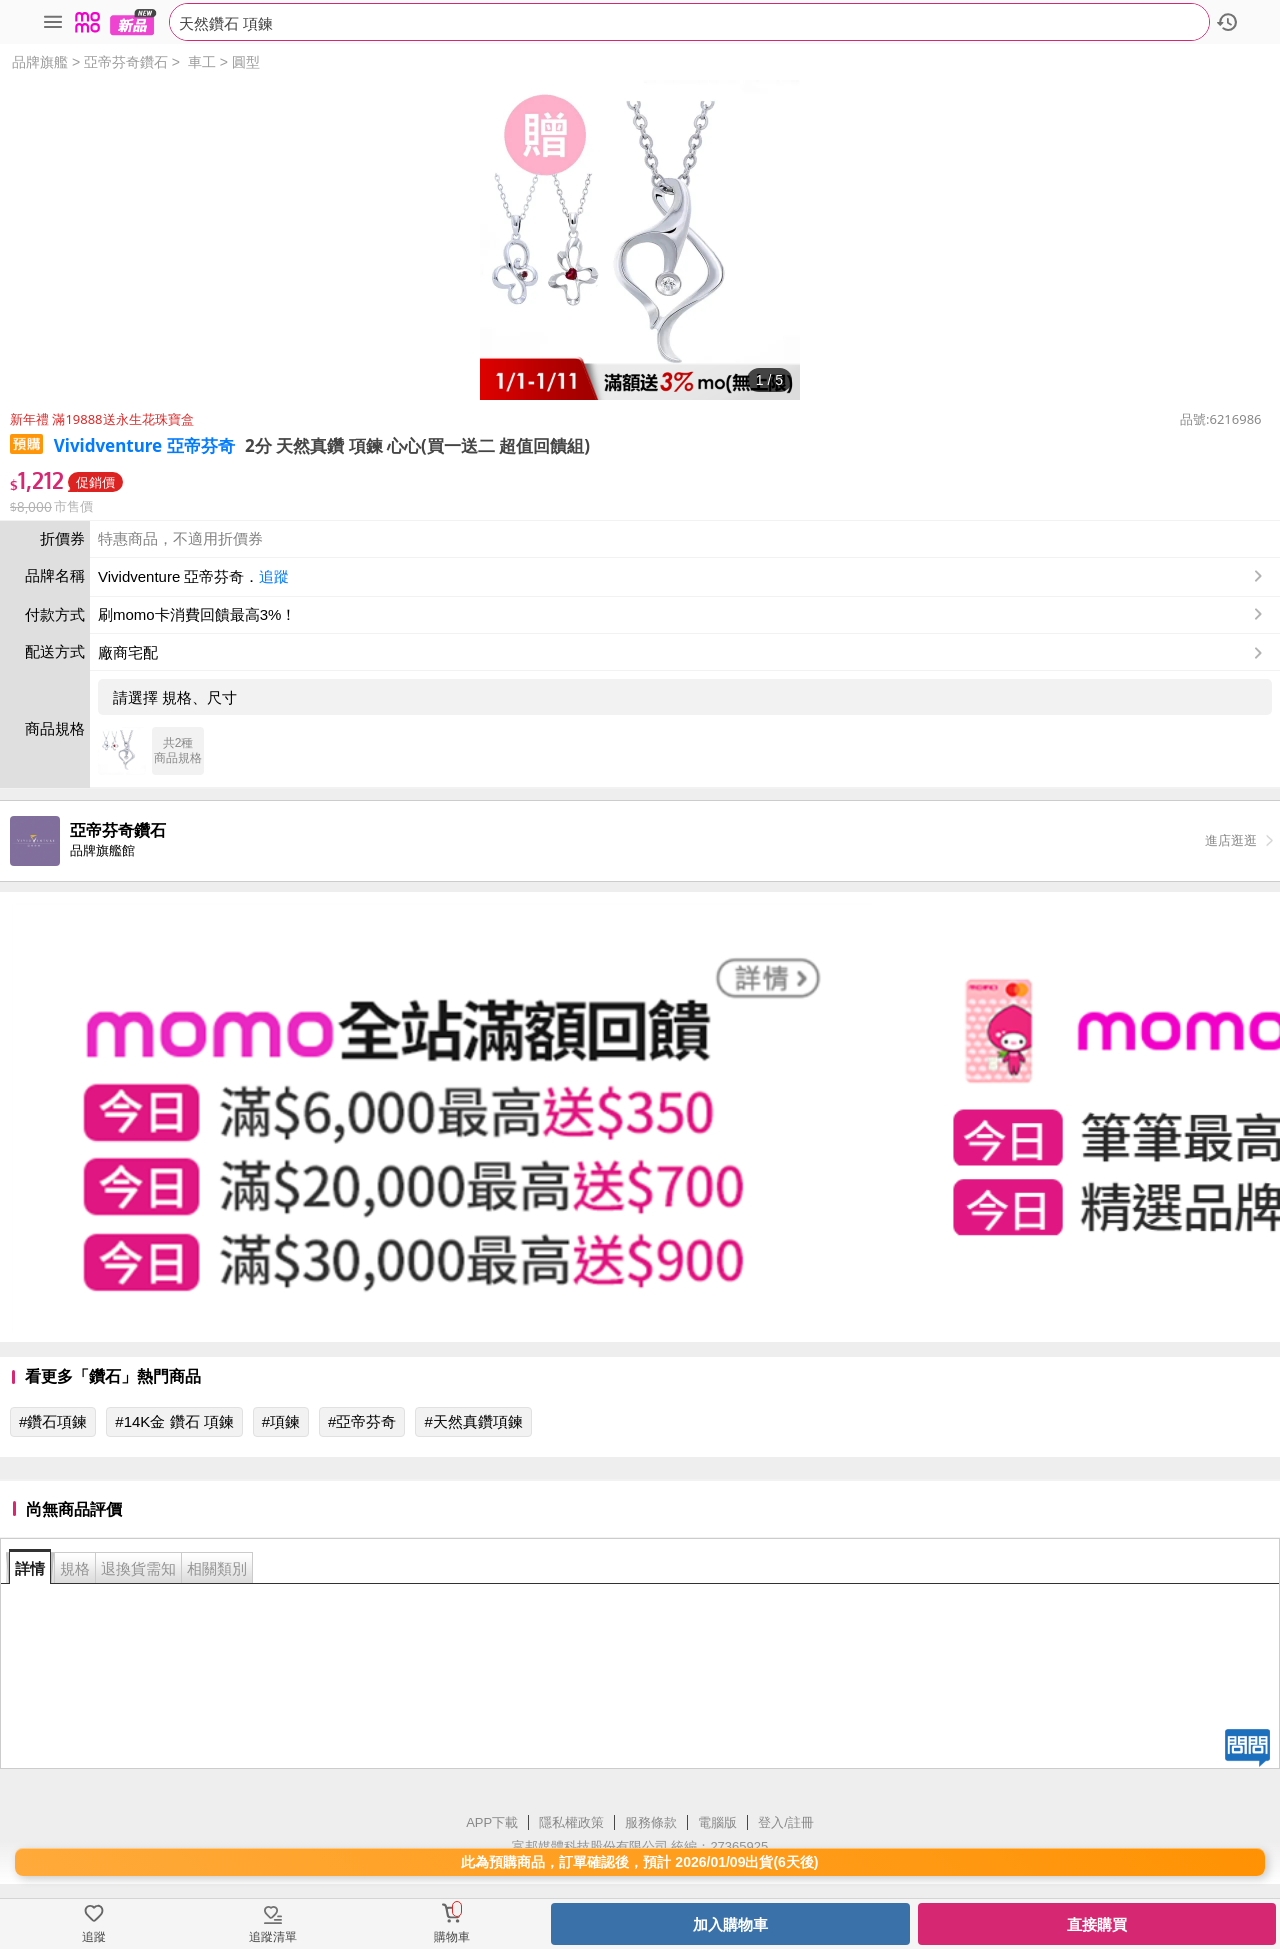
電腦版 (717, 1822)
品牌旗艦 (40, 62)
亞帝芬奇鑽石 (126, 62)
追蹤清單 (273, 1937)
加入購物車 (730, 1924)
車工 (202, 62)
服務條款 (651, 1822)
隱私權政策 (571, 1822)
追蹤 (274, 576)
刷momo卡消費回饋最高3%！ (197, 614)
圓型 (246, 62)
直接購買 (1097, 1924)
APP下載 (492, 1822)
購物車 (452, 1937)
